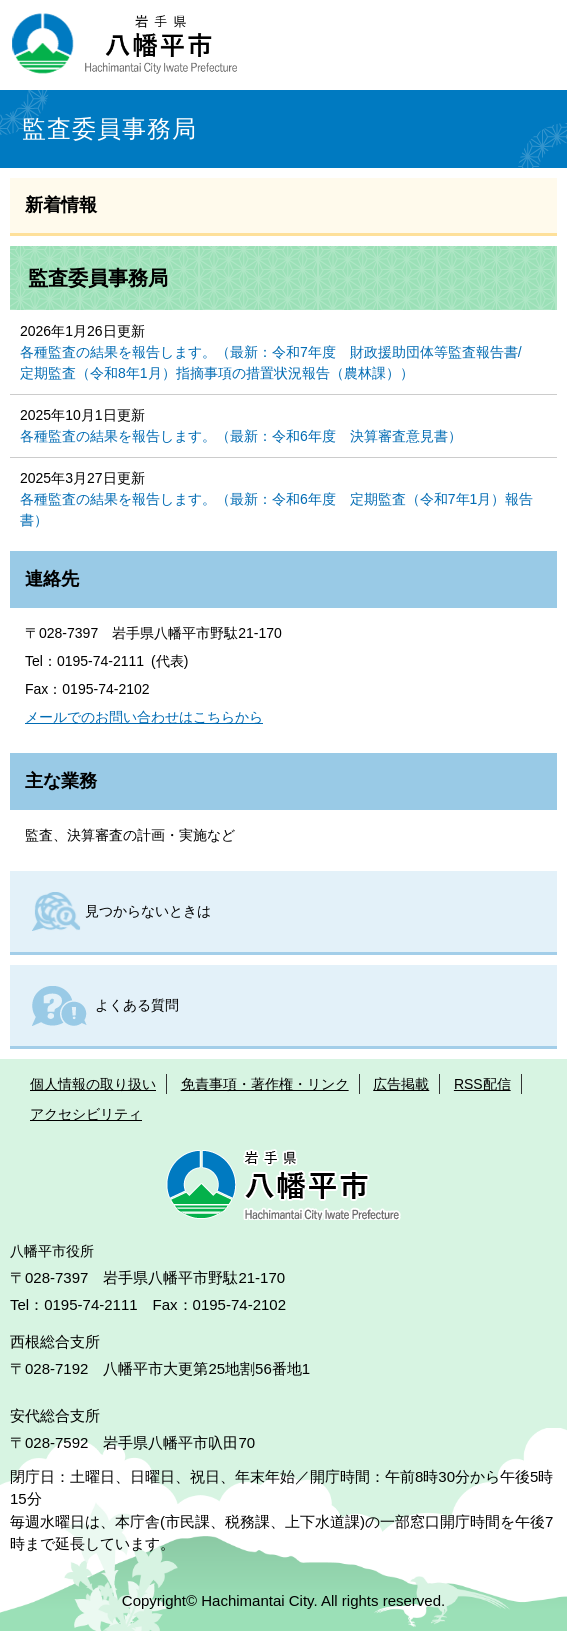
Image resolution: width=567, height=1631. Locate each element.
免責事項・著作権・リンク (265, 1084)
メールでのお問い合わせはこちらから (144, 717)
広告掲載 (401, 1084)
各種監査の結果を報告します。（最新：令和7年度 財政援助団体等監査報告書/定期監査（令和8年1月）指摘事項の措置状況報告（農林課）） (271, 362)
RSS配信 (482, 1084)
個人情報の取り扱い (93, 1084)
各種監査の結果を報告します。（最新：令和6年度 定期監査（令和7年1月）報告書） (276, 509)
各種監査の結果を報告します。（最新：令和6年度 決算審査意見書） (241, 436)
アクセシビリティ (86, 1114)
